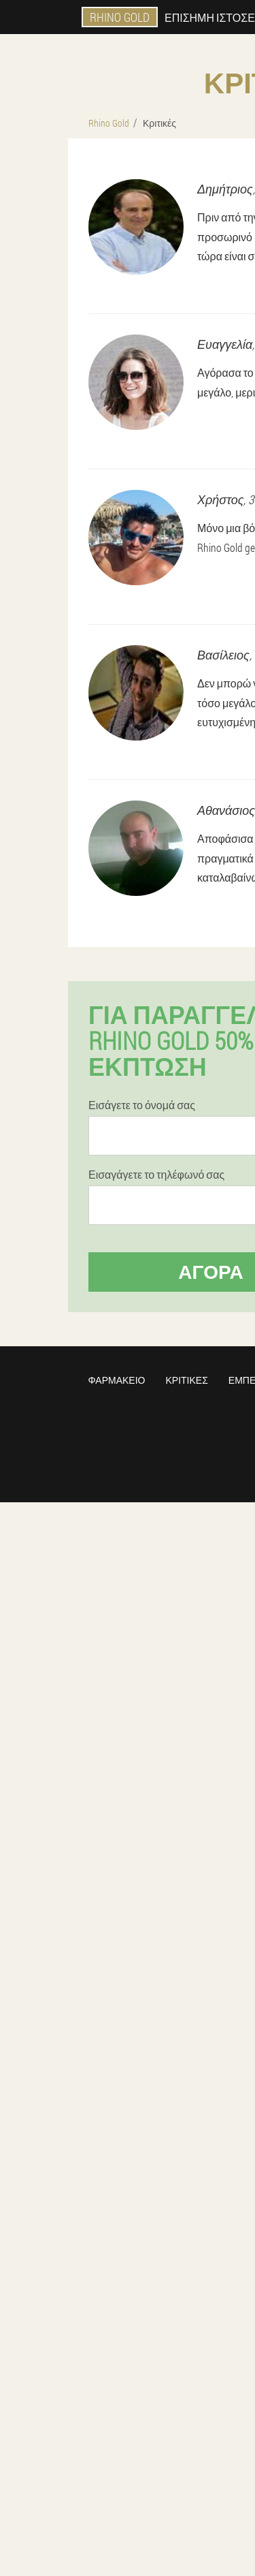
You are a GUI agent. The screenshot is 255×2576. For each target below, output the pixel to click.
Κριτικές (186, 1380)
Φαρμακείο (117, 1380)
